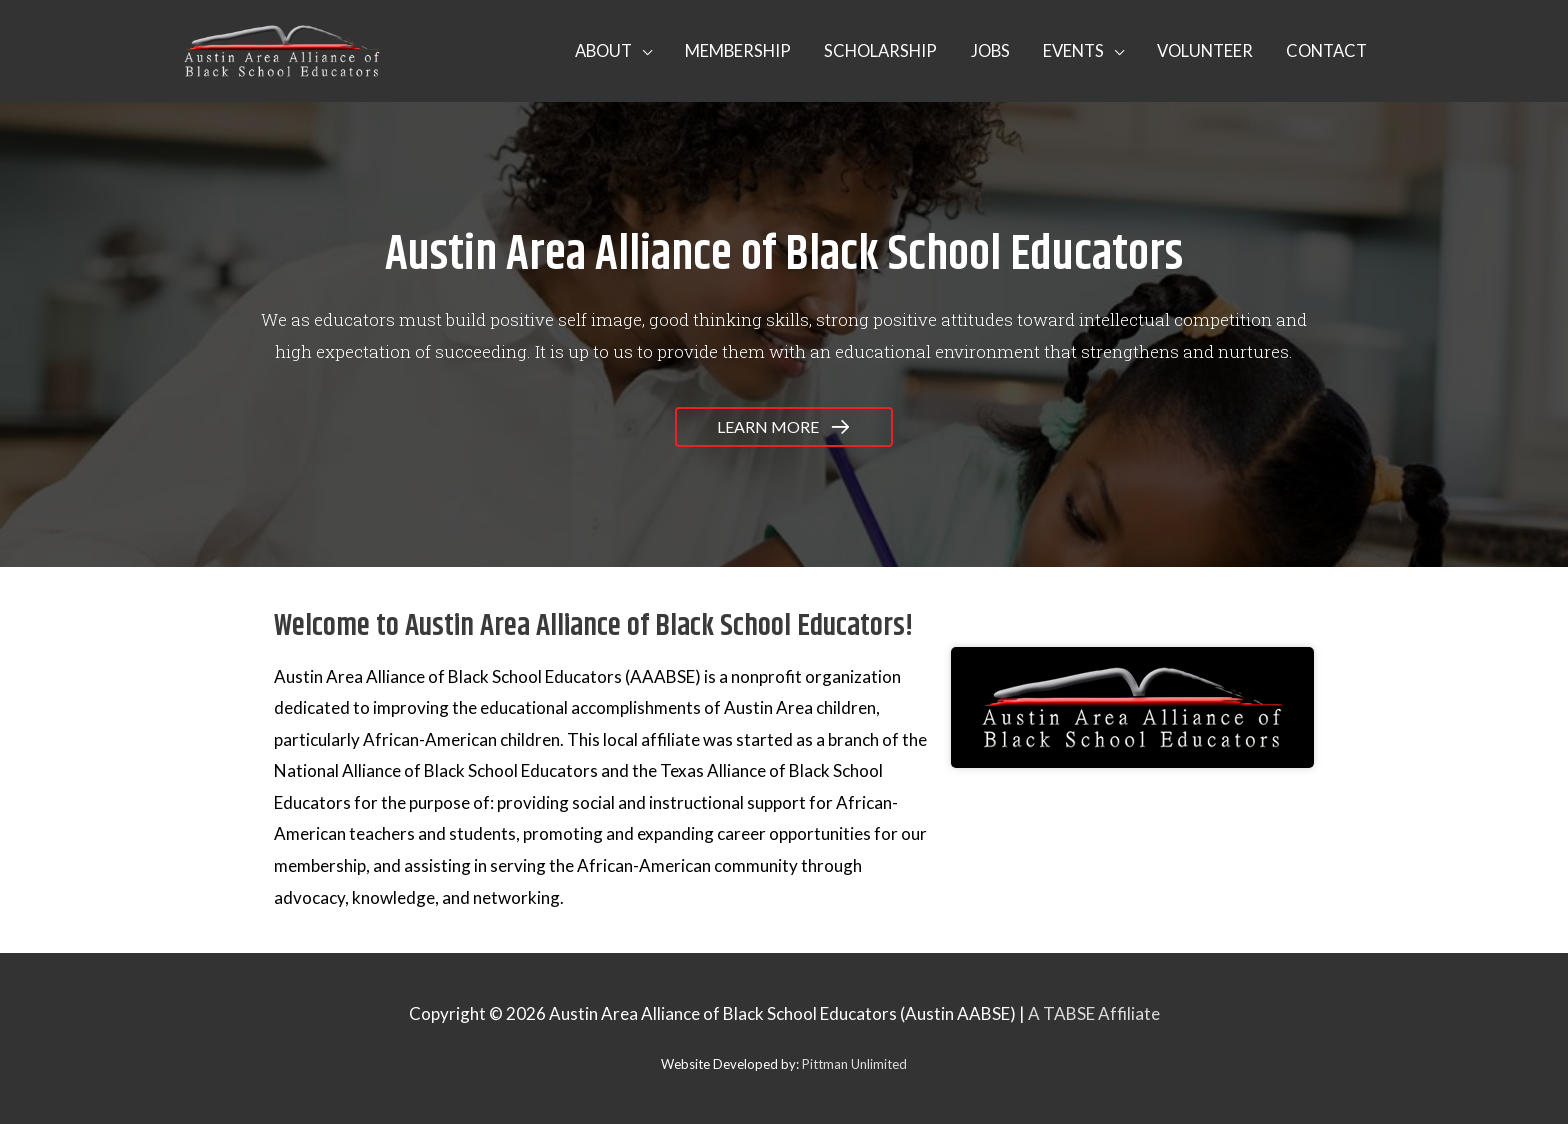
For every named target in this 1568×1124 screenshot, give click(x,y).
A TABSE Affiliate (1094, 1013)
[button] (586, 51)
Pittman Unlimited (854, 1064)
